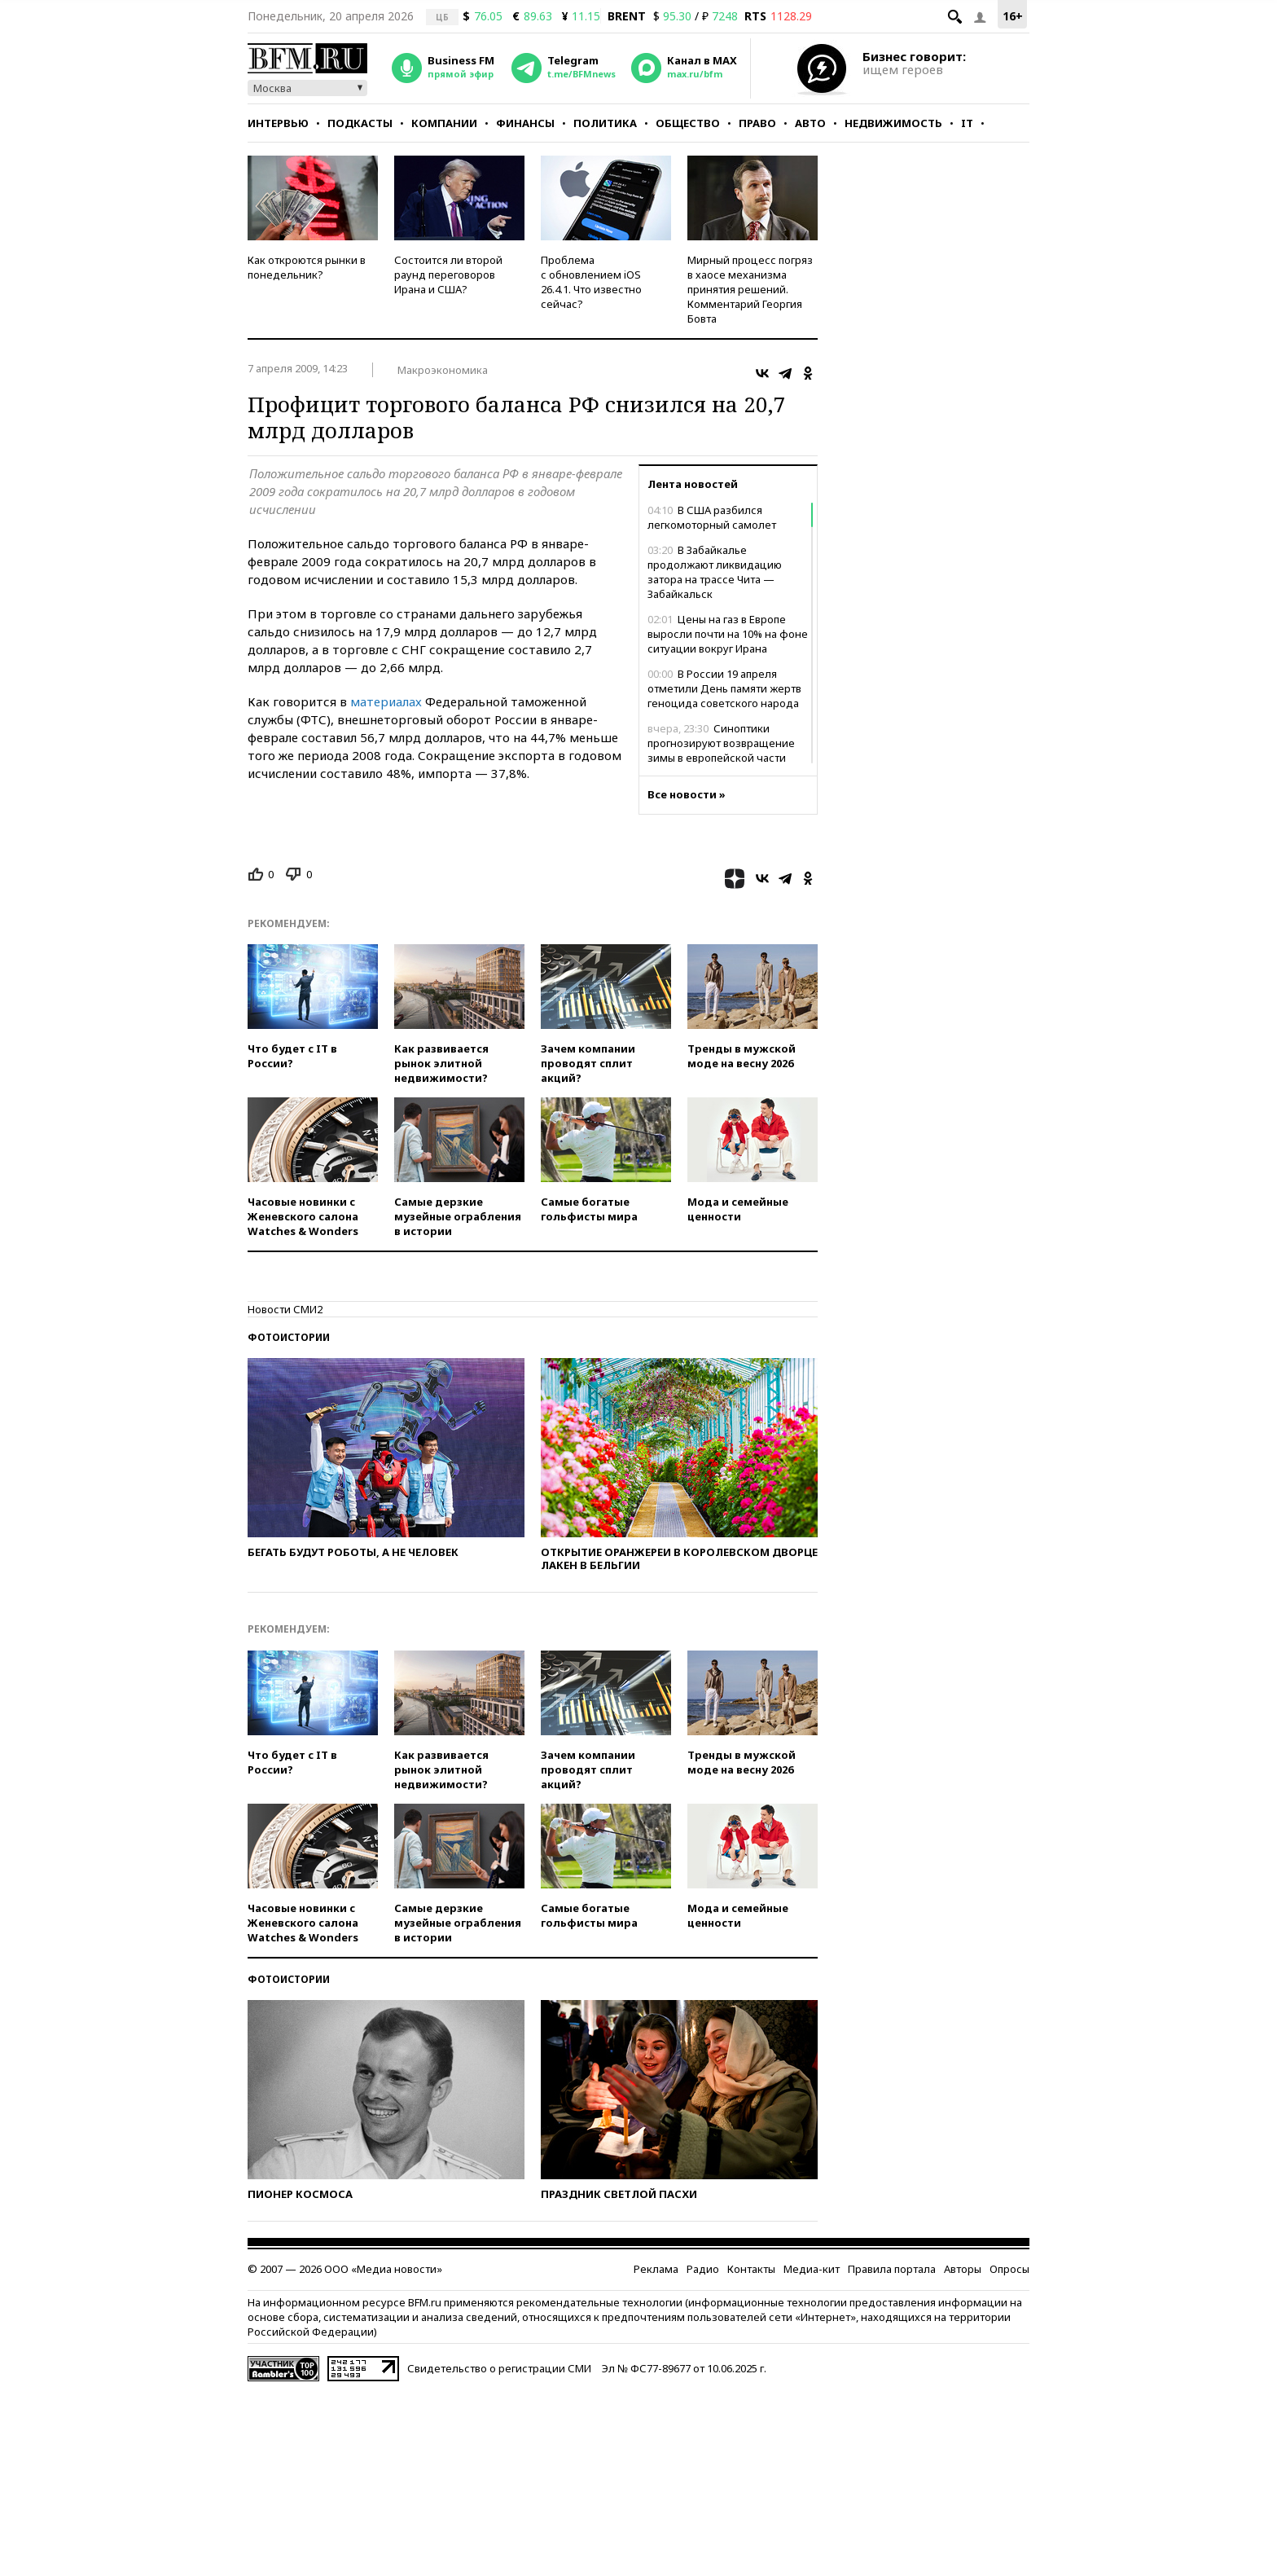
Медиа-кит (811, 2269)
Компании (444, 123)
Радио (703, 2269)
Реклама (656, 2269)
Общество (688, 123)
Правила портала (892, 2269)
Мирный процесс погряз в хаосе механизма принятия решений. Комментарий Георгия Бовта (750, 289)
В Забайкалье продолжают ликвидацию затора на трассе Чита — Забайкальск (714, 572)
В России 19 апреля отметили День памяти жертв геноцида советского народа (724, 688)
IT (967, 123)
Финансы (525, 123)
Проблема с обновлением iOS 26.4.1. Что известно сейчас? (591, 282)
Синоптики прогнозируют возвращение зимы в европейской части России (721, 750)
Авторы (962, 2269)
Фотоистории (289, 1337)
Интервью (278, 123)
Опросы (1009, 2269)
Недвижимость (893, 123)
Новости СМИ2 (285, 1309)
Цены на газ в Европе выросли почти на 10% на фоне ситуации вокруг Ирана (727, 634)
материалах (386, 701)
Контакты (751, 2269)
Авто (810, 123)
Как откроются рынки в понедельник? (307, 267)
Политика (605, 123)
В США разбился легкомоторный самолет (711, 517)
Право (757, 123)
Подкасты (360, 123)
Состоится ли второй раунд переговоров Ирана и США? (448, 275)
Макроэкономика (442, 369)
